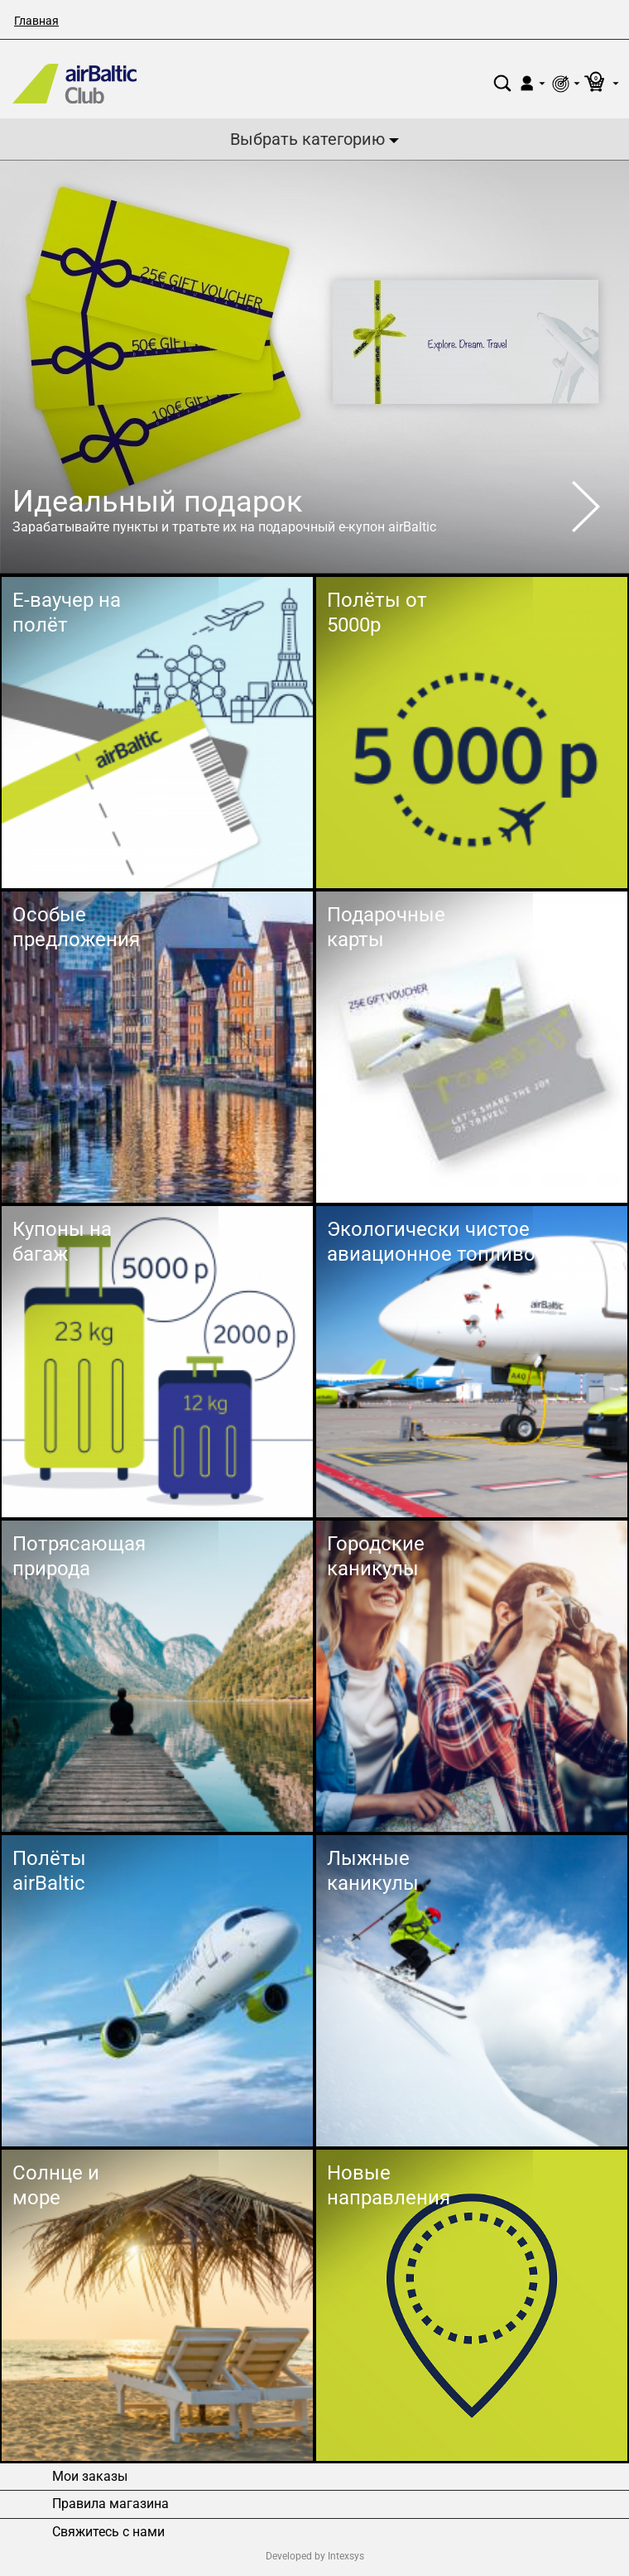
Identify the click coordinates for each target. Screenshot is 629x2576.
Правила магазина (110, 2504)
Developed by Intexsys (315, 2556)
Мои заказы (89, 2476)
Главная (36, 20)
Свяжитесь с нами (108, 2532)
